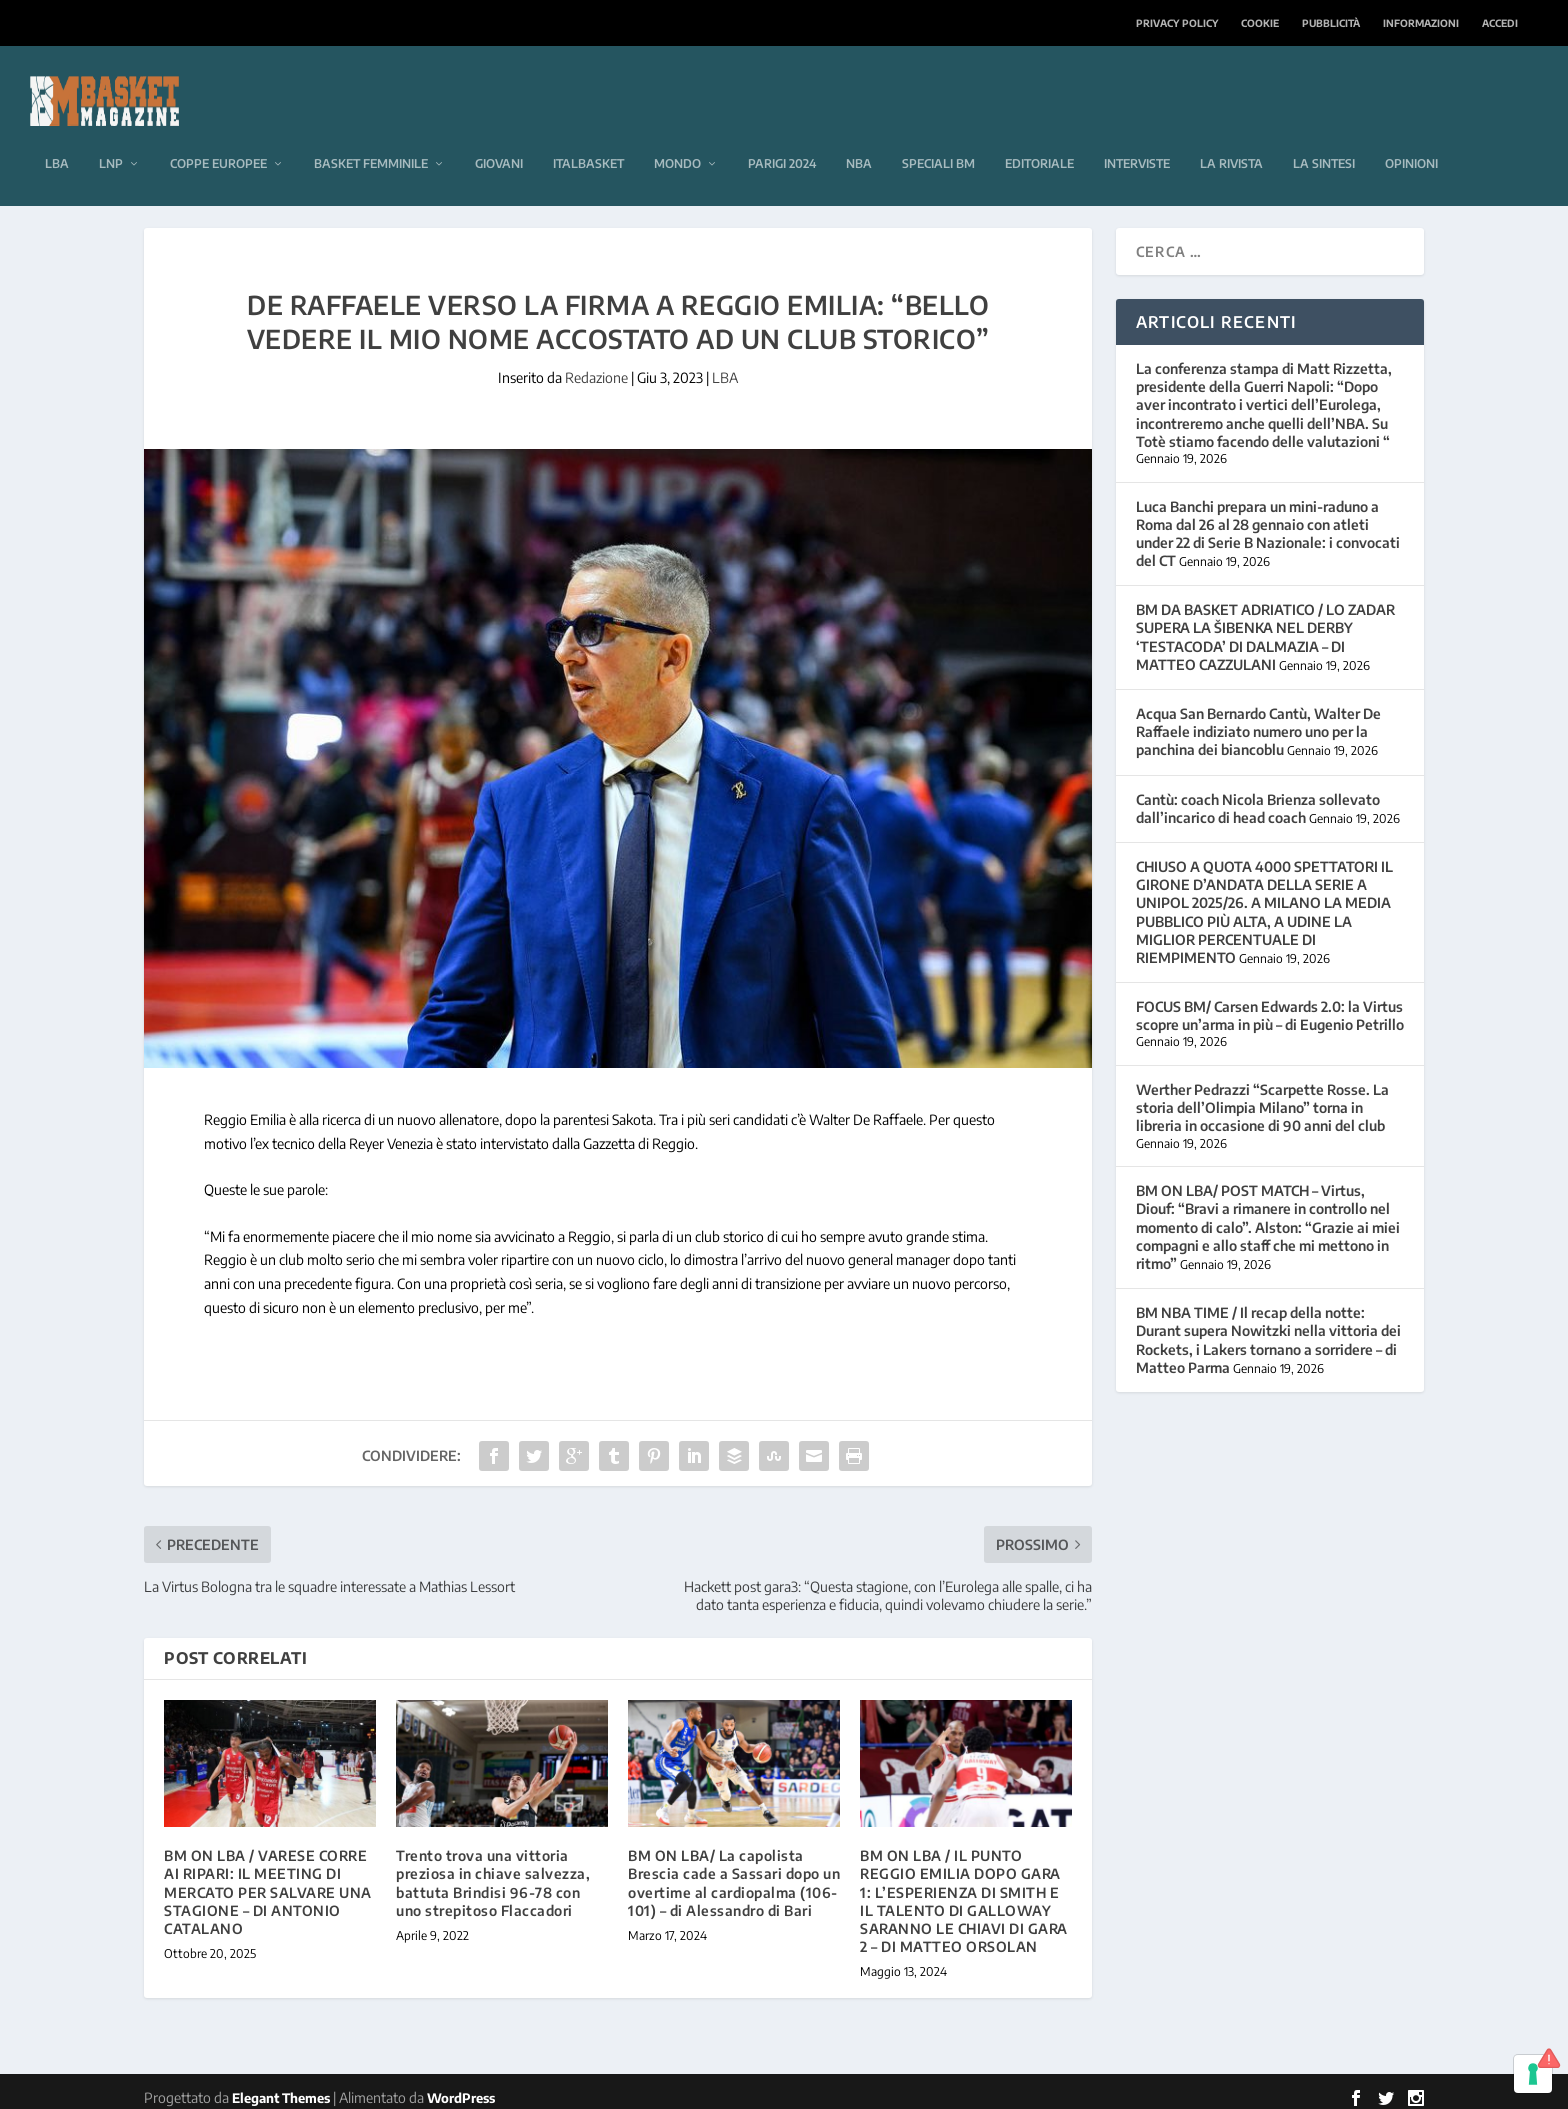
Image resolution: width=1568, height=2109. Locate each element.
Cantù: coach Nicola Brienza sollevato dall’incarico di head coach (1258, 796)
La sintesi (1324, 133)
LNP (111, 133)
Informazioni (1421, 23)
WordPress (461, 2086)
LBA (57, 133)
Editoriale (1039, 133)
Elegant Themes (281, 2086)
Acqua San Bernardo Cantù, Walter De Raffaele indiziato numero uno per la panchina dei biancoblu (1258, 719)
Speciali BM (938, 133)
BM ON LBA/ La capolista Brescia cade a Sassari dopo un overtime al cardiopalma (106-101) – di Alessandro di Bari (734, 1871)
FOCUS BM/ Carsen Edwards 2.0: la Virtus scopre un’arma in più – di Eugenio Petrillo (1270, 1003)
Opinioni (1411, 133)
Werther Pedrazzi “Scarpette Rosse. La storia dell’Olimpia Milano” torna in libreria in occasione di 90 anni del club (1262, 1095)
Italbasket (588, 133)
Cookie (1260, 23)
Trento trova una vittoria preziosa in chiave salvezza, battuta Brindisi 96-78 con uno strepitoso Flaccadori (493, 1871)
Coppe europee (218, 133)
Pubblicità (1331, 23)
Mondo (677, 133)
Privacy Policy (1177, 23)
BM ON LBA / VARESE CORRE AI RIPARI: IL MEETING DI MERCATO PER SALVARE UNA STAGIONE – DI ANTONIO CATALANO (268, 1880)
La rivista (1231, 133)
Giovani (499, 133)
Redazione (596, 365)
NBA (859, 133)
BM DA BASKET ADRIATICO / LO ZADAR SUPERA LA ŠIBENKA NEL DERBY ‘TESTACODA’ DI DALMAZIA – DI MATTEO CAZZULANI (1265, 625)
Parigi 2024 (782, 133)
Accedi (1500, 23)
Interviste (1137, 133)
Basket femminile (371, 133)
